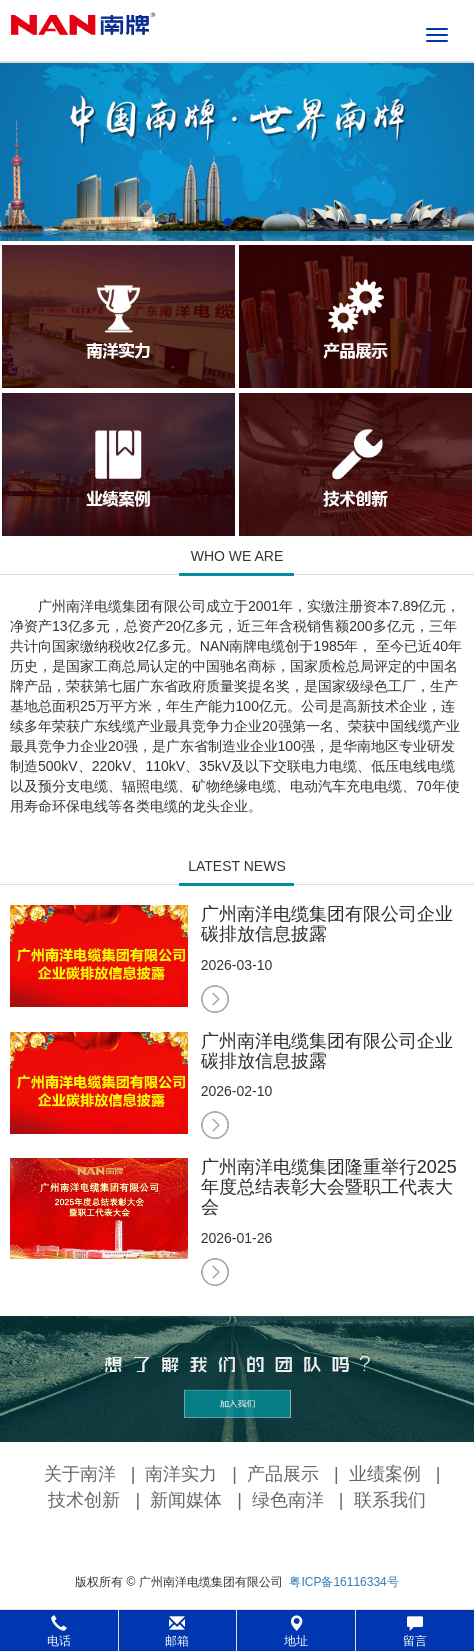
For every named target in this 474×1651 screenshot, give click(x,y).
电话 (59, 1631)
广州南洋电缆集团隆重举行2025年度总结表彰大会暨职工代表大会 (329, 1187)
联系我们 (390, 1500)
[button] (237, 1630)
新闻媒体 (186, 1500)
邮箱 (177, 1631)
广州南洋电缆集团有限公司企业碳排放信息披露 (327, 924)
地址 (296, 1631)
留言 (415, 1631)
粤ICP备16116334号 (343, 1582)
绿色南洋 (288, 1500)
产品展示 (283, 1474)
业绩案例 (385, 1474)
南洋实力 (181, 1474)
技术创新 (84, 1500)
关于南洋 (80, 1474)
